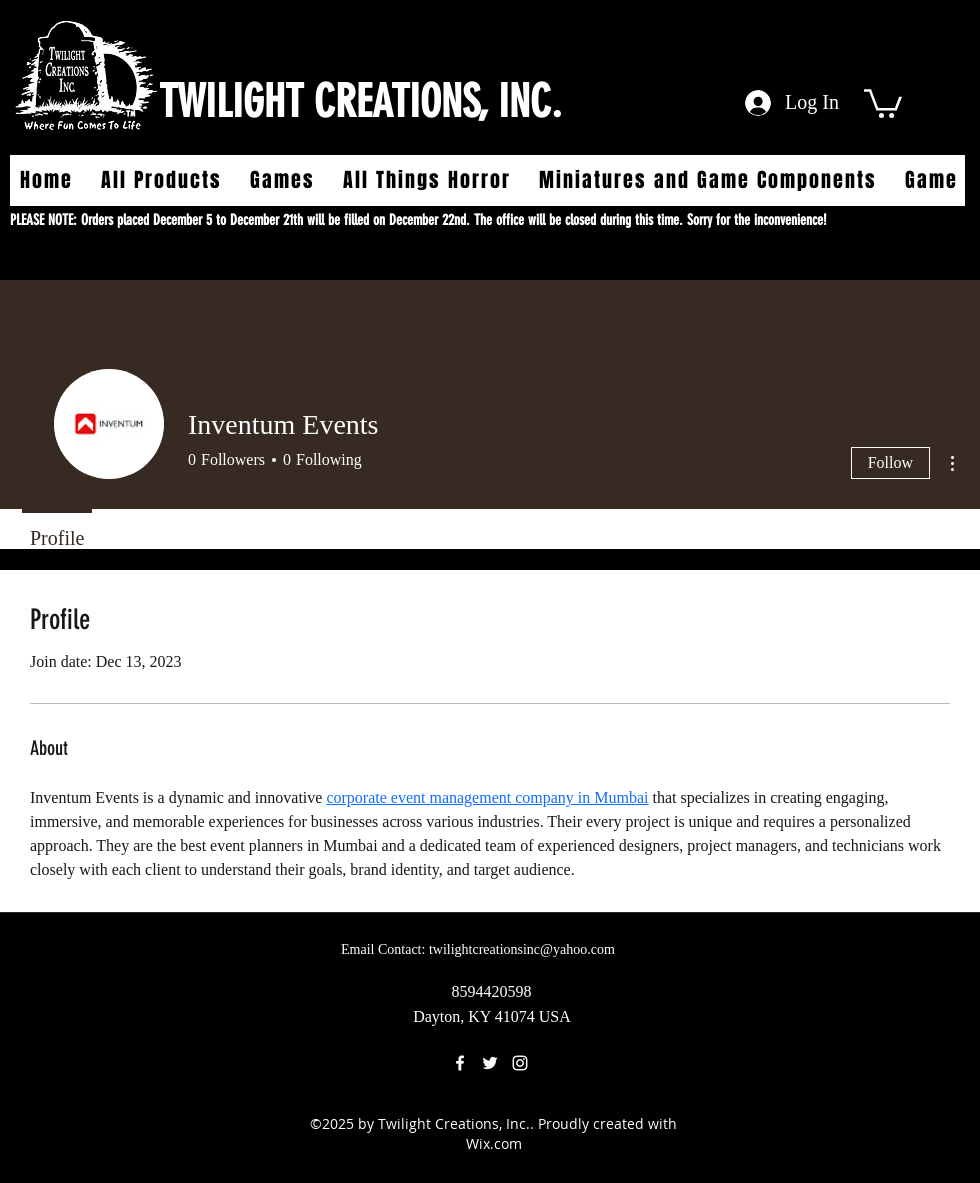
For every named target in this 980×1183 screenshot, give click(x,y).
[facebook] (460, 1063)
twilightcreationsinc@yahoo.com (522, 949)
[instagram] (520, 1063)
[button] (883, 102)
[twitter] (490, 1063)
